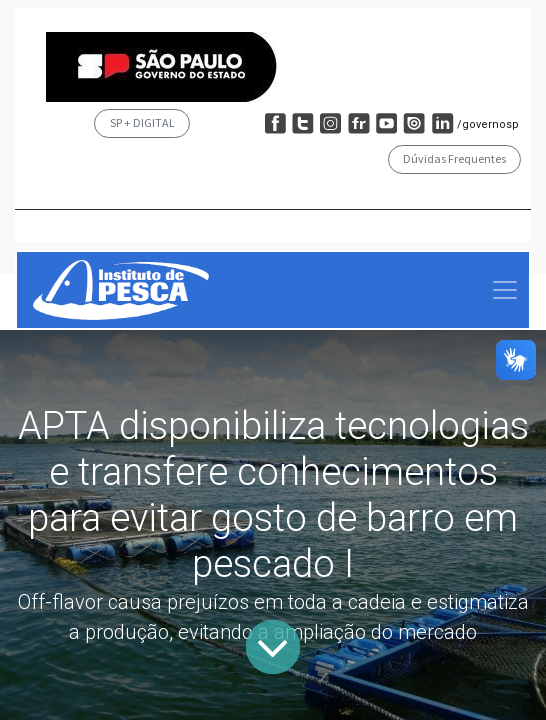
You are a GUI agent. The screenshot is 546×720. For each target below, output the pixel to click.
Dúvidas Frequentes (454, 158)
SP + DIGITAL (142, 122)
